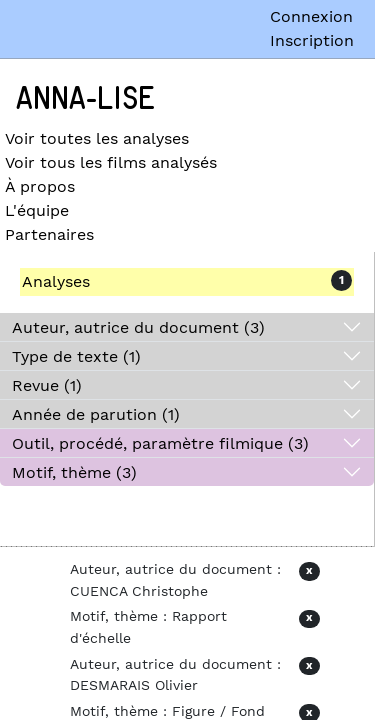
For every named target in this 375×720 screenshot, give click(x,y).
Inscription (312, 40)
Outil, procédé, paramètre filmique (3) (160, 443)
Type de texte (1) (76, 356)
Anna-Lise (85, 99)
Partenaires (49, 234)
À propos (40, 186)
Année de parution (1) (96, 414)
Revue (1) (47, 385)
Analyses (56, 281)
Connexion (311, 16)
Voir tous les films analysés (111, 162)
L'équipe (37, 210)
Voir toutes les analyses (97, 138)
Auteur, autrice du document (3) (138, 327)
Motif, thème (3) (74, 472)
